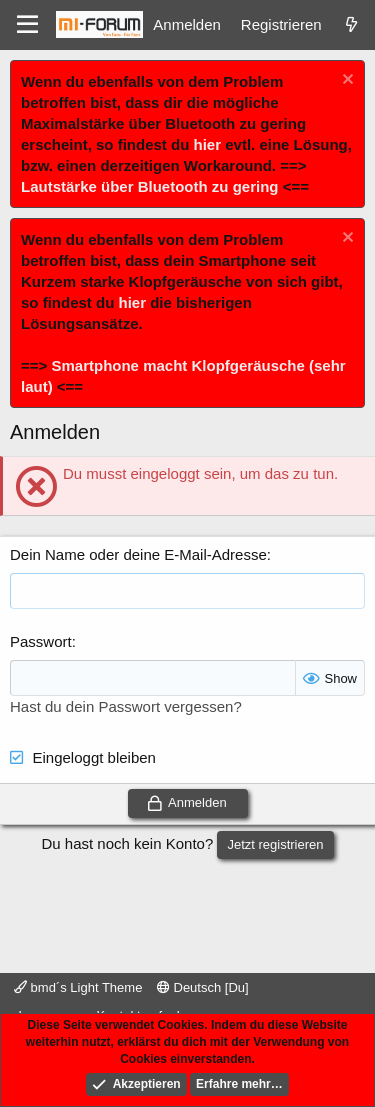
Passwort (41, 641)
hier (208, 144)
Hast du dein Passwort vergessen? (126, 706)
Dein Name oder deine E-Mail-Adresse (138, 554)
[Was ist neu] (351, 24)
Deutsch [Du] (203, 987)
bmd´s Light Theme (78, 987)
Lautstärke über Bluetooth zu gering (150, 186)
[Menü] (27, 25)
